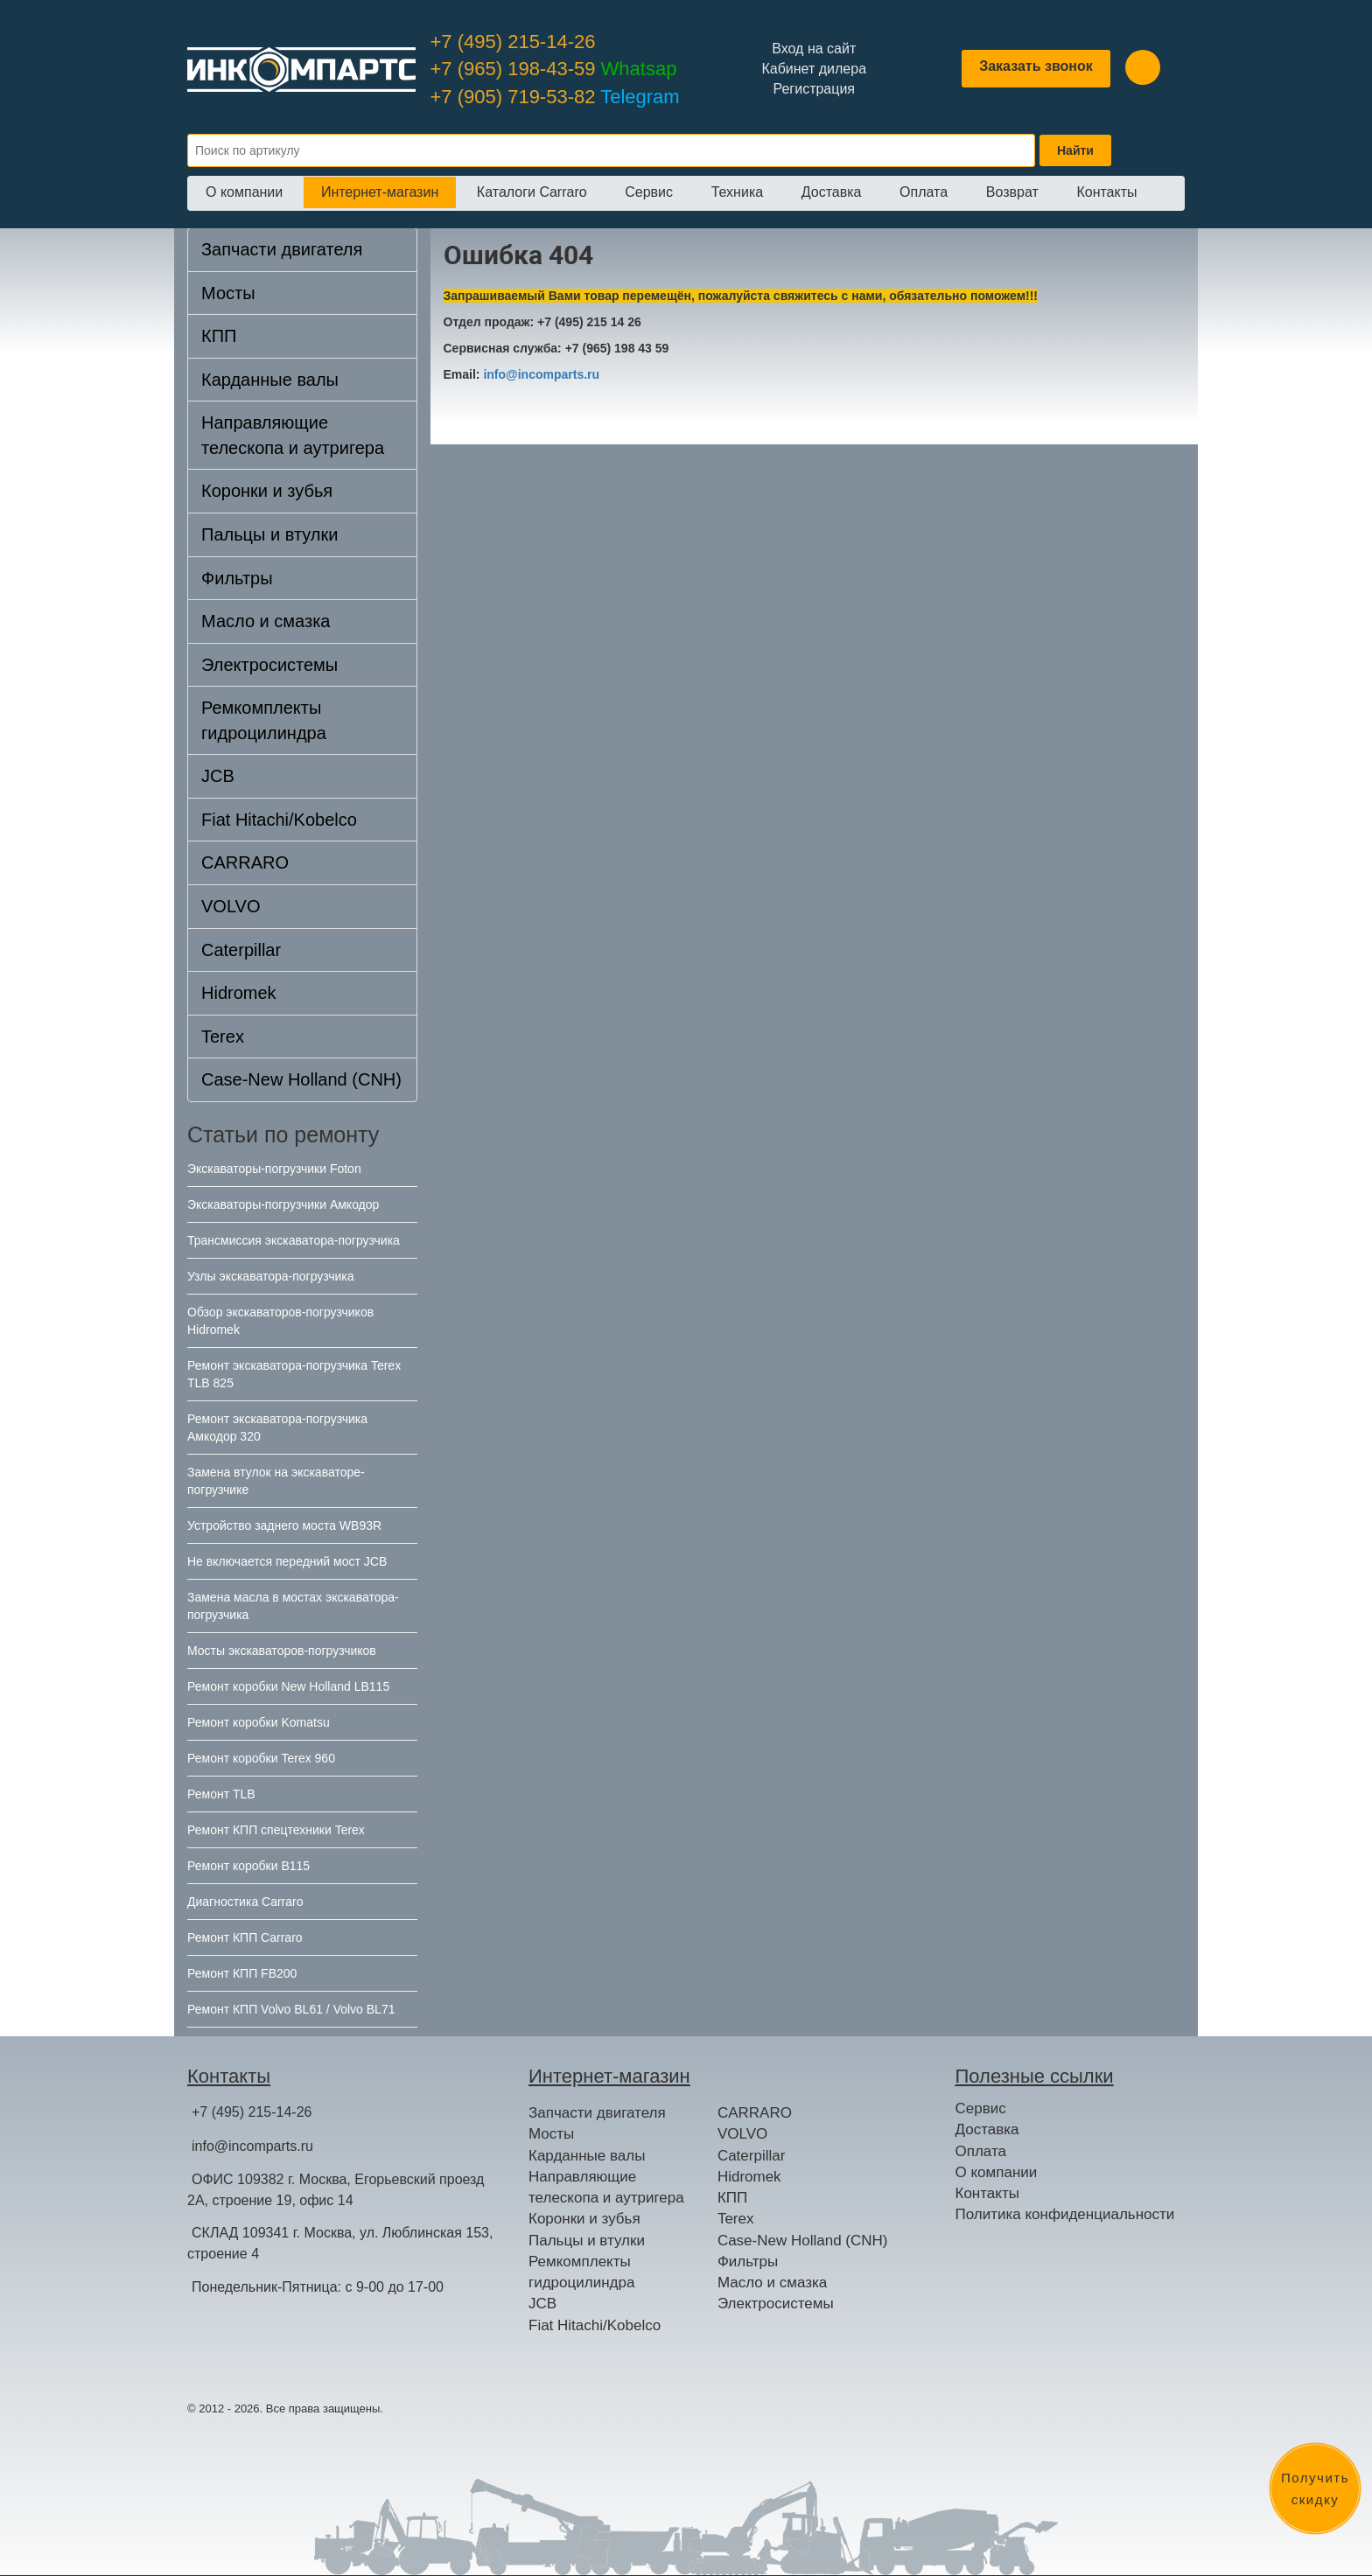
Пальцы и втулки (269, 534)
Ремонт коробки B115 (248, 1866)
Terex (222, 1036)
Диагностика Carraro (245, 1902)
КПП (218, 336)
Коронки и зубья (266, 490)
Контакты (1106, 192)
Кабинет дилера (813, 68)
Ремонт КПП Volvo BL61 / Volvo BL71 (291, 2009)
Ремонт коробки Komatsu (258, 1722)
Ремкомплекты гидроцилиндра (263, 720)
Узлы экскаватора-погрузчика (270, 1276)
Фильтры (237, 578)
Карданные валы (270, 379)
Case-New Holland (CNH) (301, 1079)
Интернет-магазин (379, 192)
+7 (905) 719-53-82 (555, 97)
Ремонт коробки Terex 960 (261, 1758)
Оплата (924, 192)
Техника (737, 192)
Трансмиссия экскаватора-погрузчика (293, 1240)
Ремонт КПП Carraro (245, 1937)
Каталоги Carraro (532, 192)
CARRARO (245, 862)
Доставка (832, 192)
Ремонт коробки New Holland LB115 (288, 1686)
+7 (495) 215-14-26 (513, 41)
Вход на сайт (814, 48)
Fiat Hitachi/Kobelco (279, 819)
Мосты (228, 293)
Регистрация (814, 88)
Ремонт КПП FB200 (242, 1973)
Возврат (1012, 192)
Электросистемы (269, 664)
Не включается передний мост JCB (287, 1561)
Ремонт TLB (221, 1794)
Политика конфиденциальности (1065, 2214)
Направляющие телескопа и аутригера (292, 435)
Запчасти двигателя (281, 249)
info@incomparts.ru (541, 374)
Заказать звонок (1036, 66)
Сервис (649, 192)
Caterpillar (241, 950)
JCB (217, 775)
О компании (244, 192)
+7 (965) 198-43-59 (553, 69)
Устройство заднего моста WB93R (284, 1525)
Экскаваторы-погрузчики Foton (274, 1169)
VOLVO (230, 906)
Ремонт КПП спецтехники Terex (276, 1830)
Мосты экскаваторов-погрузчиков (281, 1651)
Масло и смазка (265, 621)
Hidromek (238, 992)
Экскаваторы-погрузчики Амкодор (283, 1204)
